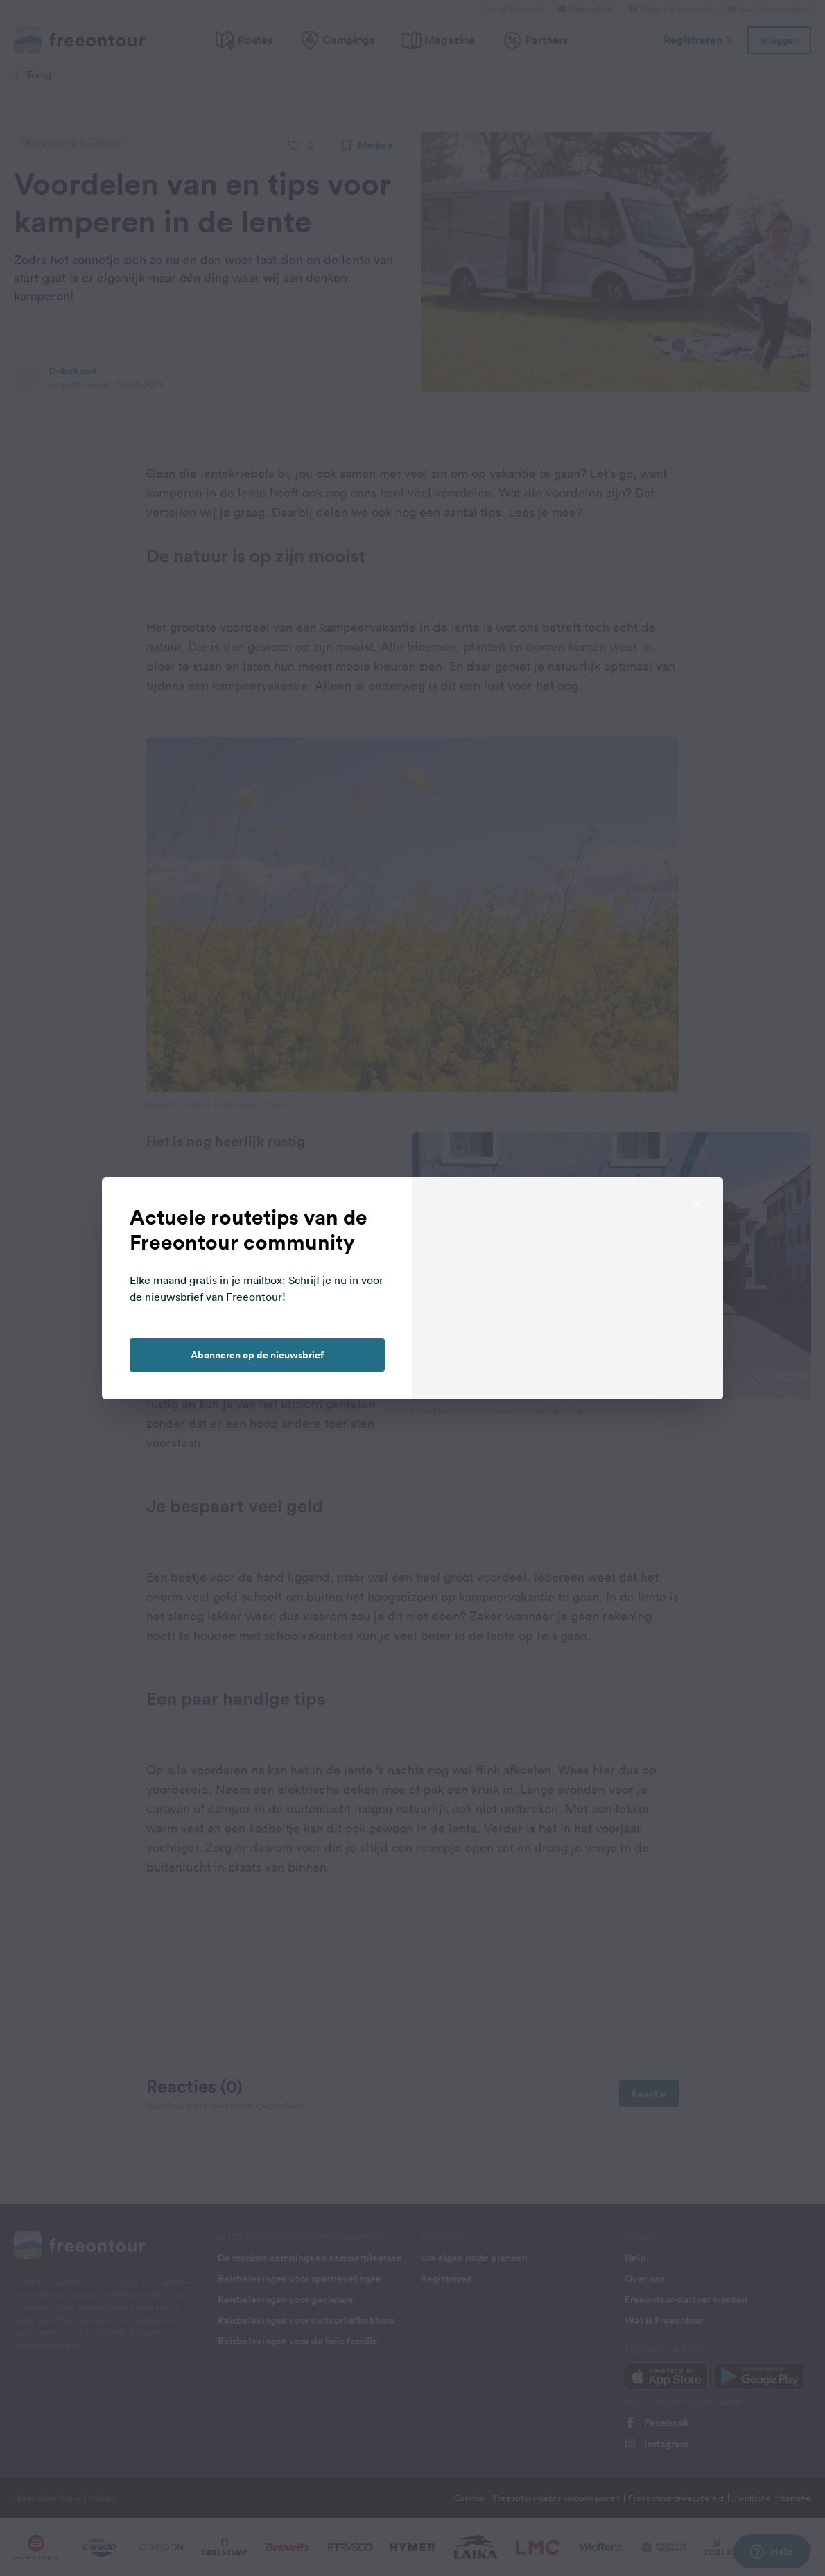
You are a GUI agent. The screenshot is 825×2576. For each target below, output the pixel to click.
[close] (698, 1202)
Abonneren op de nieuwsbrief (257, 1355)
